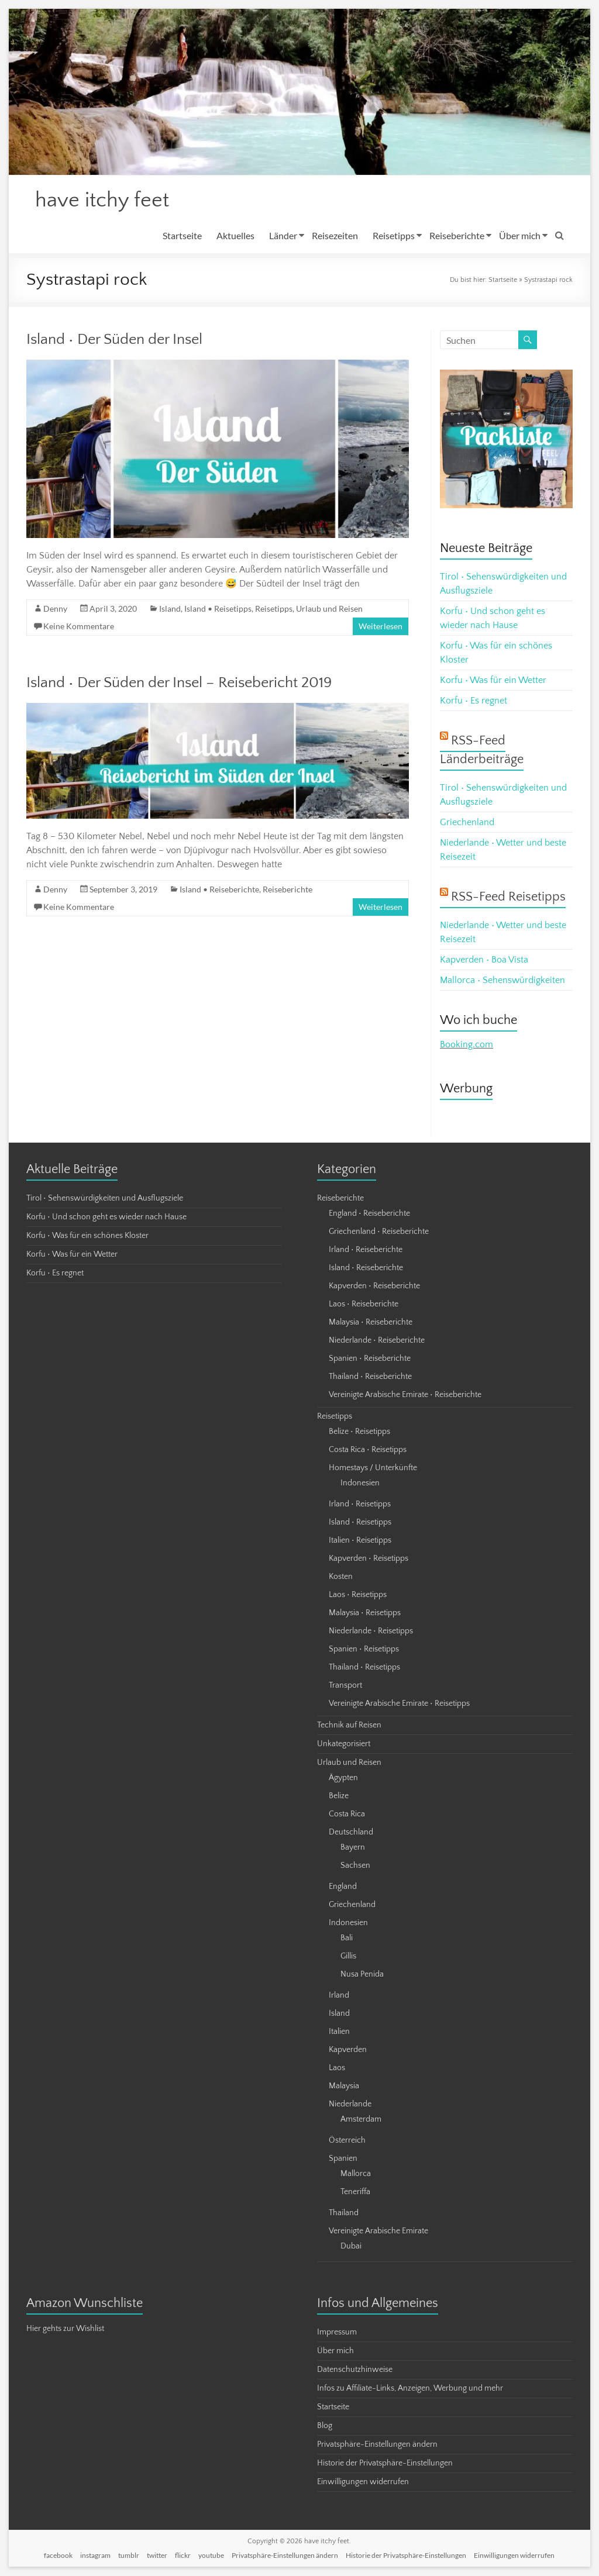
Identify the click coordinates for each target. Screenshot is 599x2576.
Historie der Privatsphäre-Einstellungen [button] (385, 2463)
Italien (339, 2032)
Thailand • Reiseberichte (370, 1377)
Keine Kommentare (78, 627)
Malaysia (344, 2086)
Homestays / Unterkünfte (373, 1468)
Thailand (344, 2213)
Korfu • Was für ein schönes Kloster (87, 1236)
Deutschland (351, 1832)
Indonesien (360, 1483)
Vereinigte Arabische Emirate (378, 2231)
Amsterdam (360, 2120)
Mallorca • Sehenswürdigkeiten (502, 980)
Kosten (341, 1577)
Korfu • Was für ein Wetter (493, 680)
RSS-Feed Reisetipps (508, 897)
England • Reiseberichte (369, 1214)
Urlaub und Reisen (329, 609)
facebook (58, 2555)
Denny (55, 609)
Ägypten (343, 1778)
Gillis (348, 1956)
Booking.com (466, 1045)
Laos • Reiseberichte (363, 1304)
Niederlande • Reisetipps (371, 1631)
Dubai (351, 2246)
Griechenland (467, 823)
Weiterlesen (380, 627)
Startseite (182, 236)
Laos (337, 2068)
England (343, 1887)
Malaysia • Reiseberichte (370, 1322)
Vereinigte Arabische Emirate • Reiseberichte (405, 1395)
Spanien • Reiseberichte (370, 1359)
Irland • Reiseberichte (365, 1250)
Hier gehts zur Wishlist (65, 2329)
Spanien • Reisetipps (364, 1649)
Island (170, 609)
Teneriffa (355, 2192)
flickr (183, 2555)
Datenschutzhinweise (355, 2370)
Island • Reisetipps (218, 609)
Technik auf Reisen (349, 1725)
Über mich (520, 236)
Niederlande (350, 2104)
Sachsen (355, 1866)
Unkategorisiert (343, 1744)
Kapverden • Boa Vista (484, 960)
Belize (339, 1796)
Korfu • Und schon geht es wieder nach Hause (106, 1217)
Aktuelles (235, 236)
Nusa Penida (362, 1975)
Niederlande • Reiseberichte (377, 1341)
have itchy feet (102, 200)
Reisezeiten (335, 236)
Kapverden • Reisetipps (368, 1559)
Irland (339, 1996)
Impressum (337, 2332)
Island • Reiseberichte (219, 890)
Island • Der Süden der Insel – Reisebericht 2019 (179, 683)
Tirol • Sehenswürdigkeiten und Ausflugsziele (104, 1198)
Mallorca (355, 2174)
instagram (95, 2555)
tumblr (128, 2555)
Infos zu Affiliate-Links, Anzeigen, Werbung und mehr (410, 2389)
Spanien (343, 2159)
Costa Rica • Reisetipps (368, 1450)
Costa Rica (347, 1814)
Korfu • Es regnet (473, 701)
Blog (324, 2426)
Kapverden (348, 2050)
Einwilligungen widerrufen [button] (363, 2482)
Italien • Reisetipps (360, 1541)
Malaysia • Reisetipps (365, 1613)
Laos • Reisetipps (358, 1595)
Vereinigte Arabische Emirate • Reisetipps (399, 1704)
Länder (283, 236)
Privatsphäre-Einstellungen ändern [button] (377, 2445)
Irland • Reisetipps (360, 1504)
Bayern (352, 1848)
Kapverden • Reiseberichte (374, 1286)
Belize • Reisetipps (359, 1432)
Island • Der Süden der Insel (114, 340)
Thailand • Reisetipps (364, 1667)
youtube (211, 2555)
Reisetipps (394, 236)
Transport (345, 1686)
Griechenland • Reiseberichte (379, 1232)
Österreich (347, 2141)
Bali (346, 1938)
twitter (157, 2555)
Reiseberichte (456, 236)
